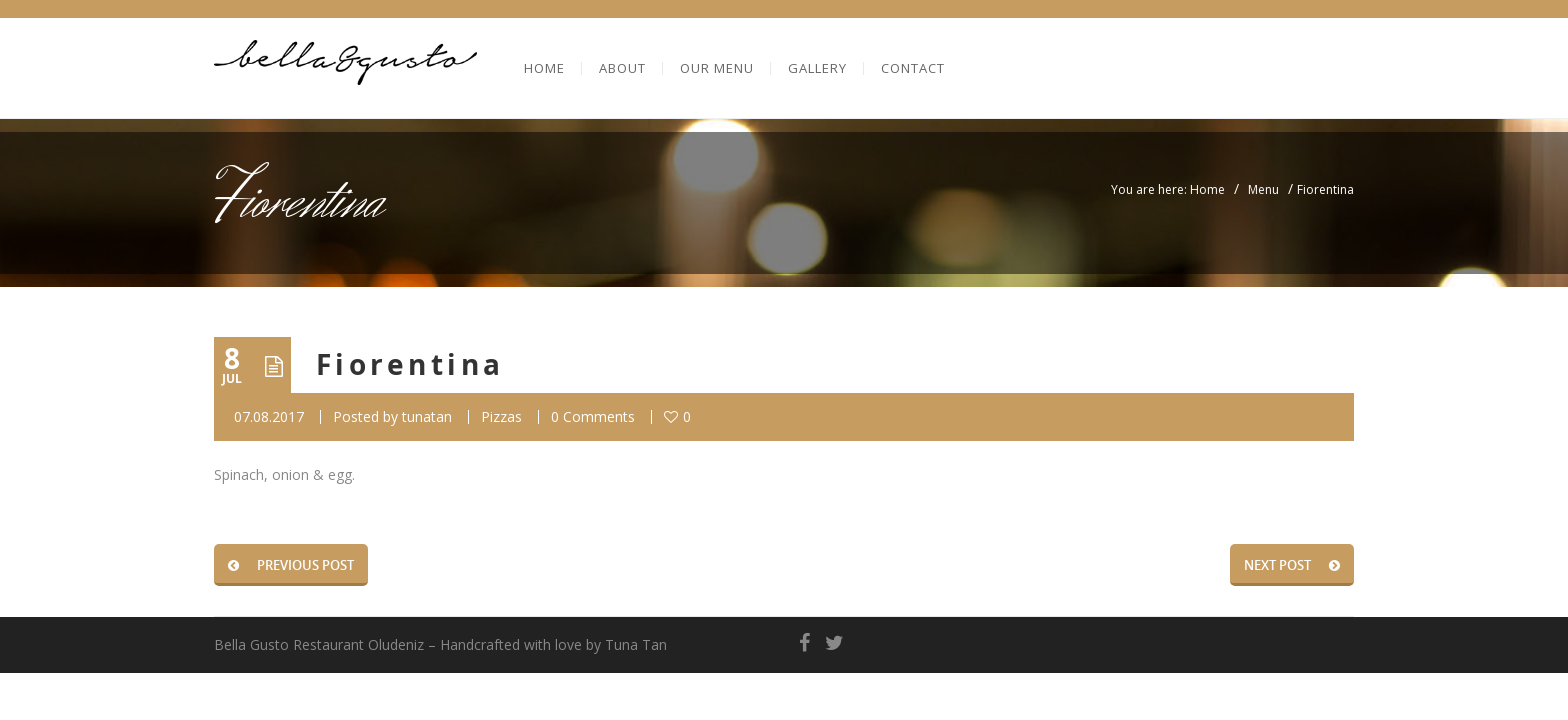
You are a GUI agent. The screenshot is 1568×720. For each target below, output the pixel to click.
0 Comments (593, 416)
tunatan (427, 416)
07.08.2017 (269, 416)
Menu (1263, 189)
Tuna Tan (636, 644)
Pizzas (501, 416)
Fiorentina (410, 364)
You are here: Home (1168, 189)
